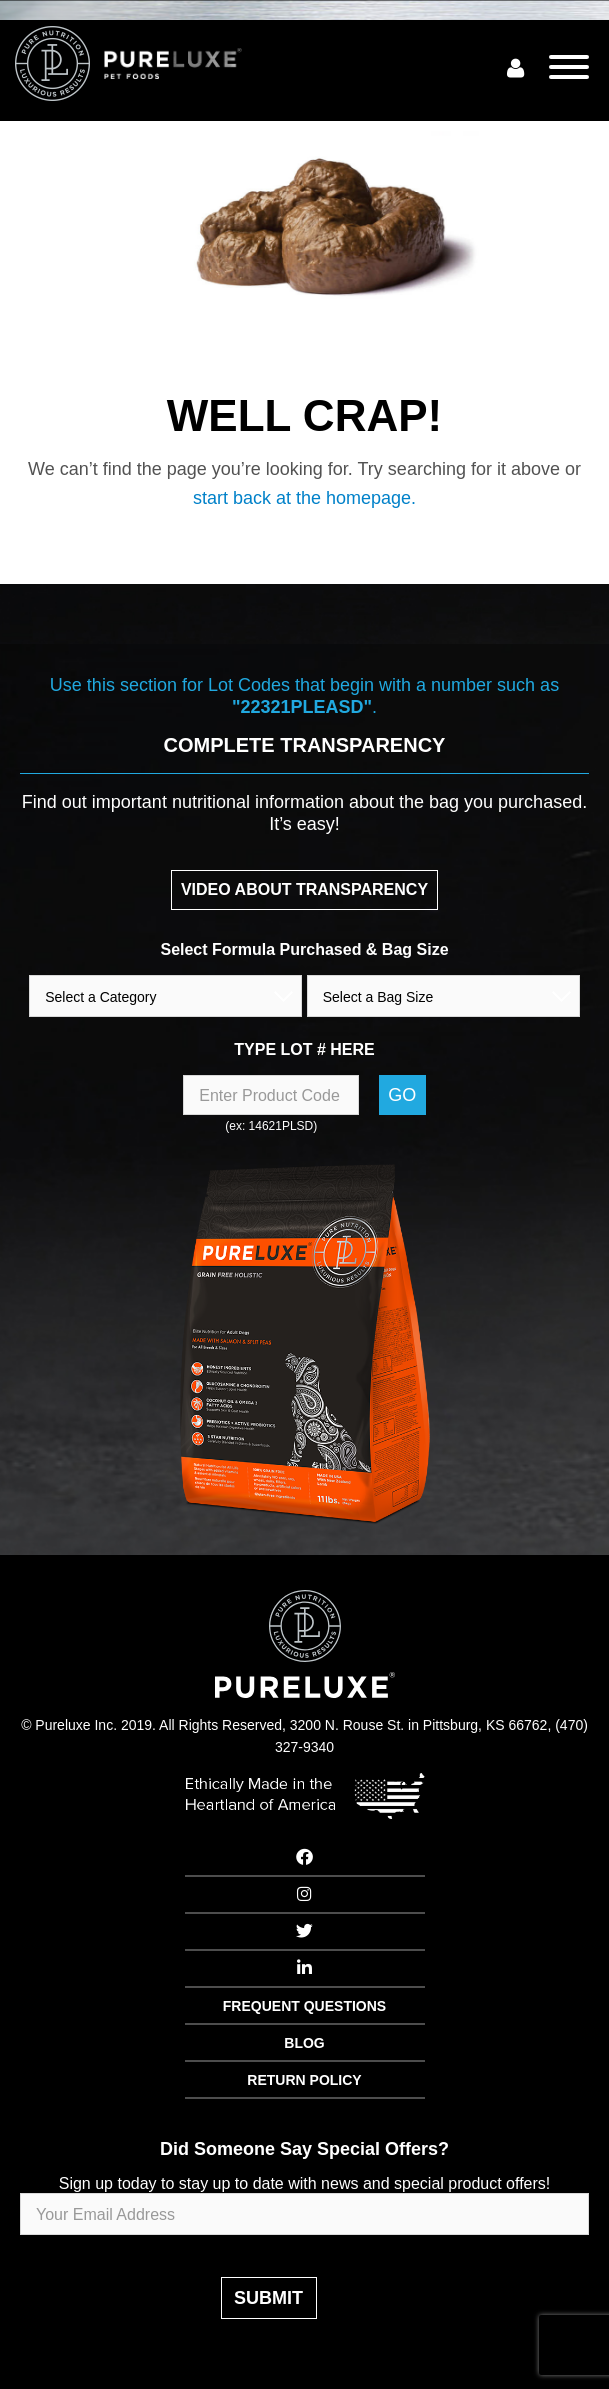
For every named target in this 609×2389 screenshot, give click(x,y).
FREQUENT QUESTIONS (304, 2006)
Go (402, 1095)
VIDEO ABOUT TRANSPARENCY (304, 889)
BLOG (304, 2043)
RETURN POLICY (304, 2080)
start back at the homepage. (304, 498)
